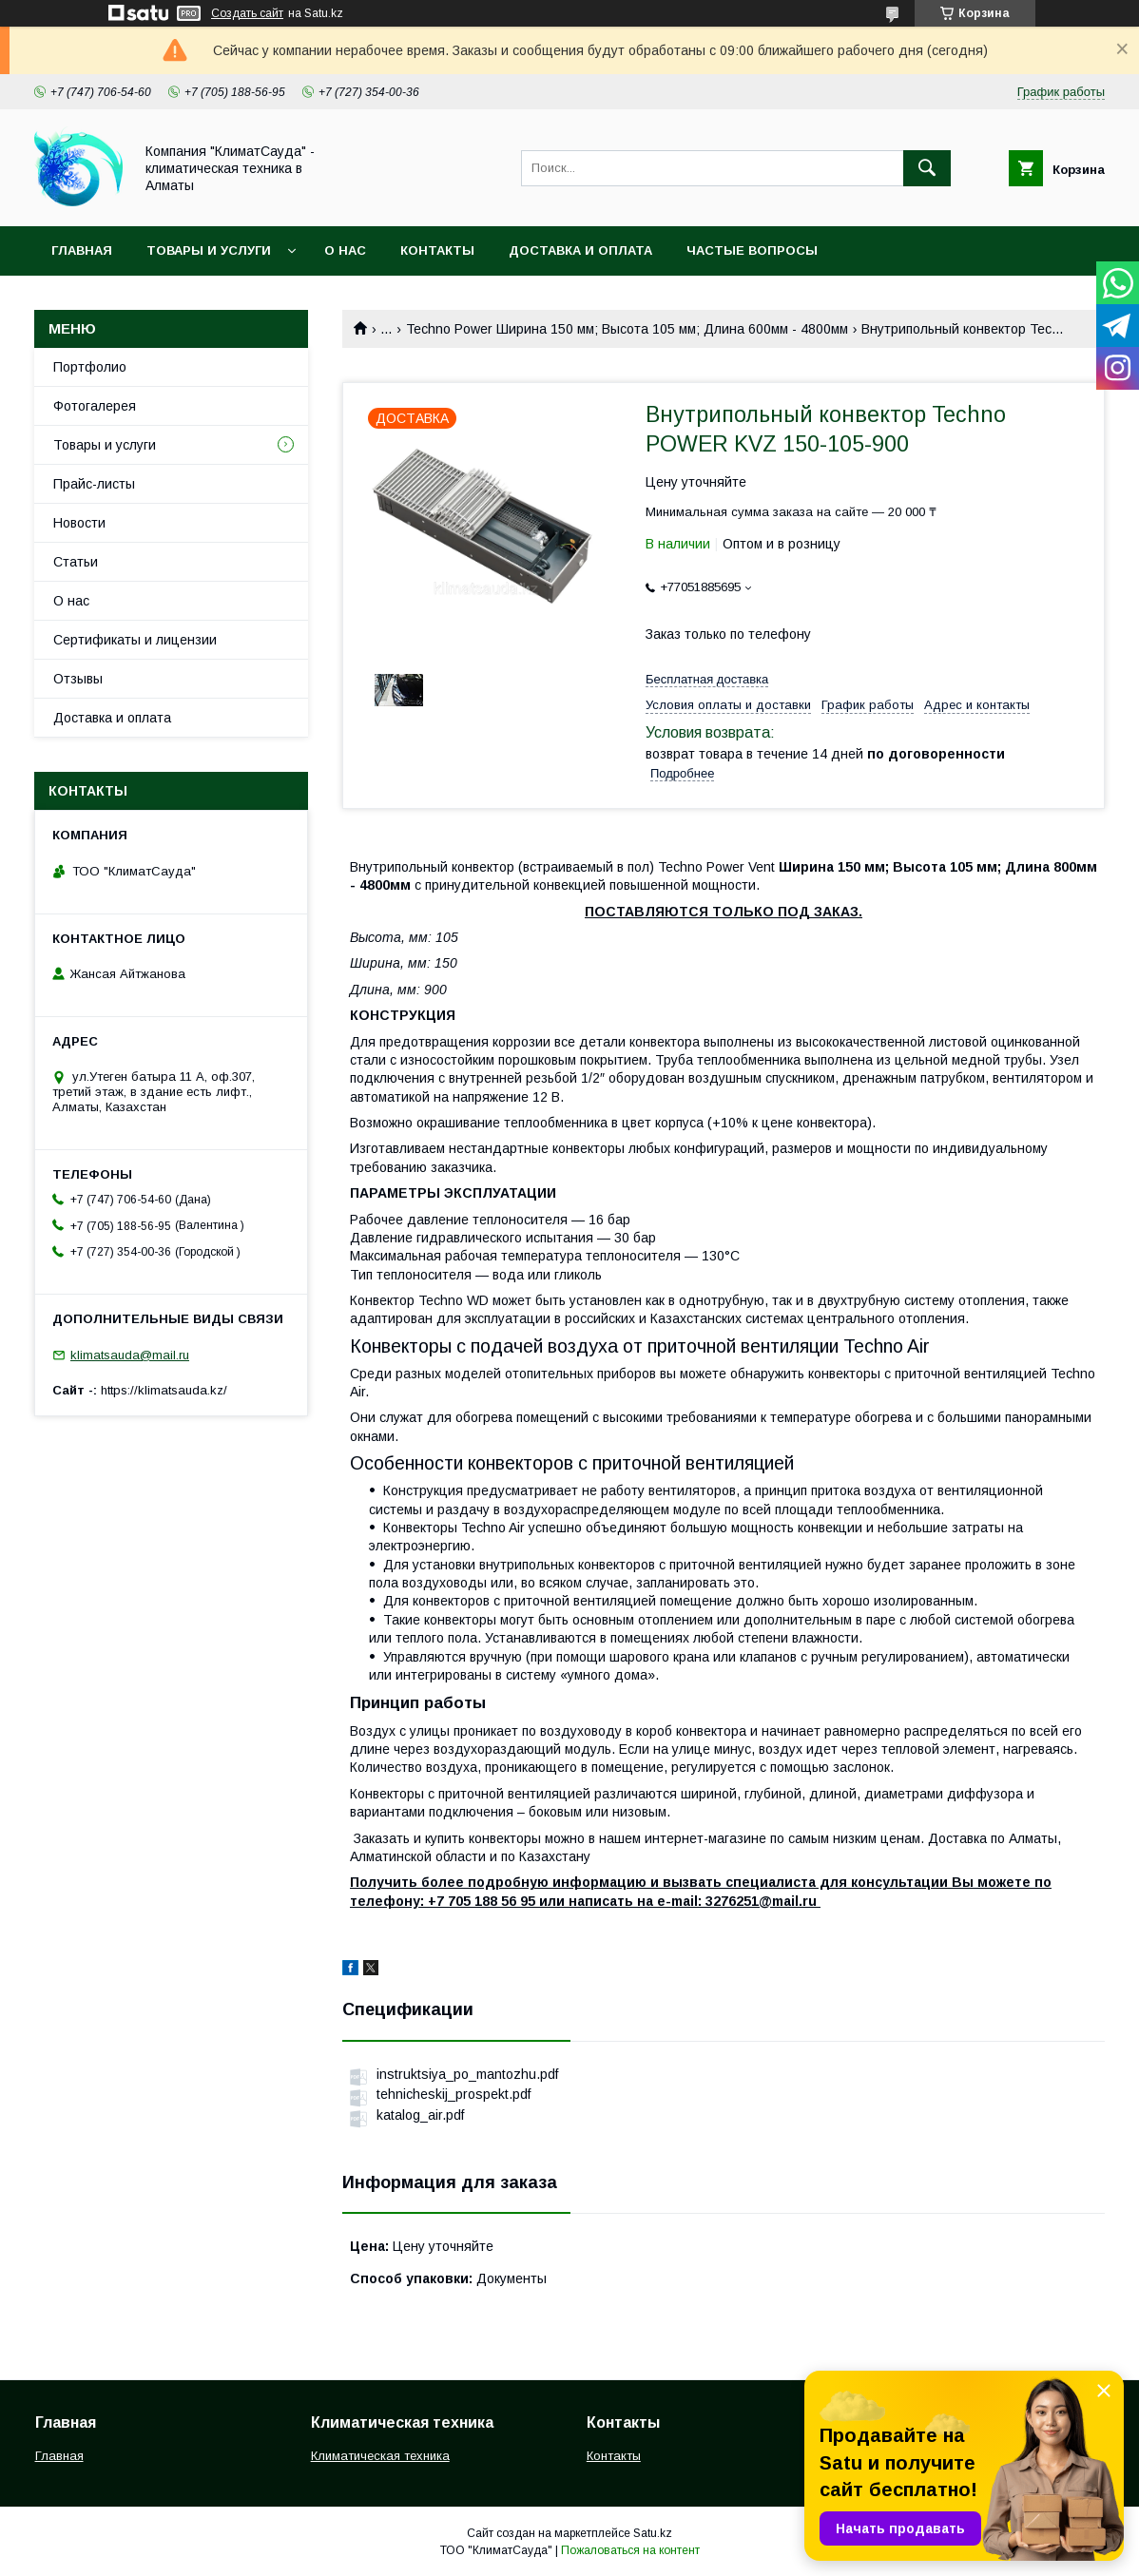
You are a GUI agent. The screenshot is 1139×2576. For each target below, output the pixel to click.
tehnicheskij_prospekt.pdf (453, 2094)
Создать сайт (247, 13)
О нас (345, 250)
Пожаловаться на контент (630, 2550)
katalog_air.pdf (420, 2115)
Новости (79, 522)
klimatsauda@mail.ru (129, 1355)
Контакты (437, 250)
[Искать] (927, 168)
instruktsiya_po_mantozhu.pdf (467, 2074)
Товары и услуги (208, 250)
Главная (81, 250)
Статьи (75, 561)
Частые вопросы (752, 250)
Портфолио (89, 367)
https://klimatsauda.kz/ (164, 1390)
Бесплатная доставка (707, 679)
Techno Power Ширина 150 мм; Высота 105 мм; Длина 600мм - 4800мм (627, 328)
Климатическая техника (380, 2456)
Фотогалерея (94, 405)
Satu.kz (652, 2533)
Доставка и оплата (580, 250)
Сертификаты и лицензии (135, 639)
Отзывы (78, 678)
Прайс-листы (94, 483)
